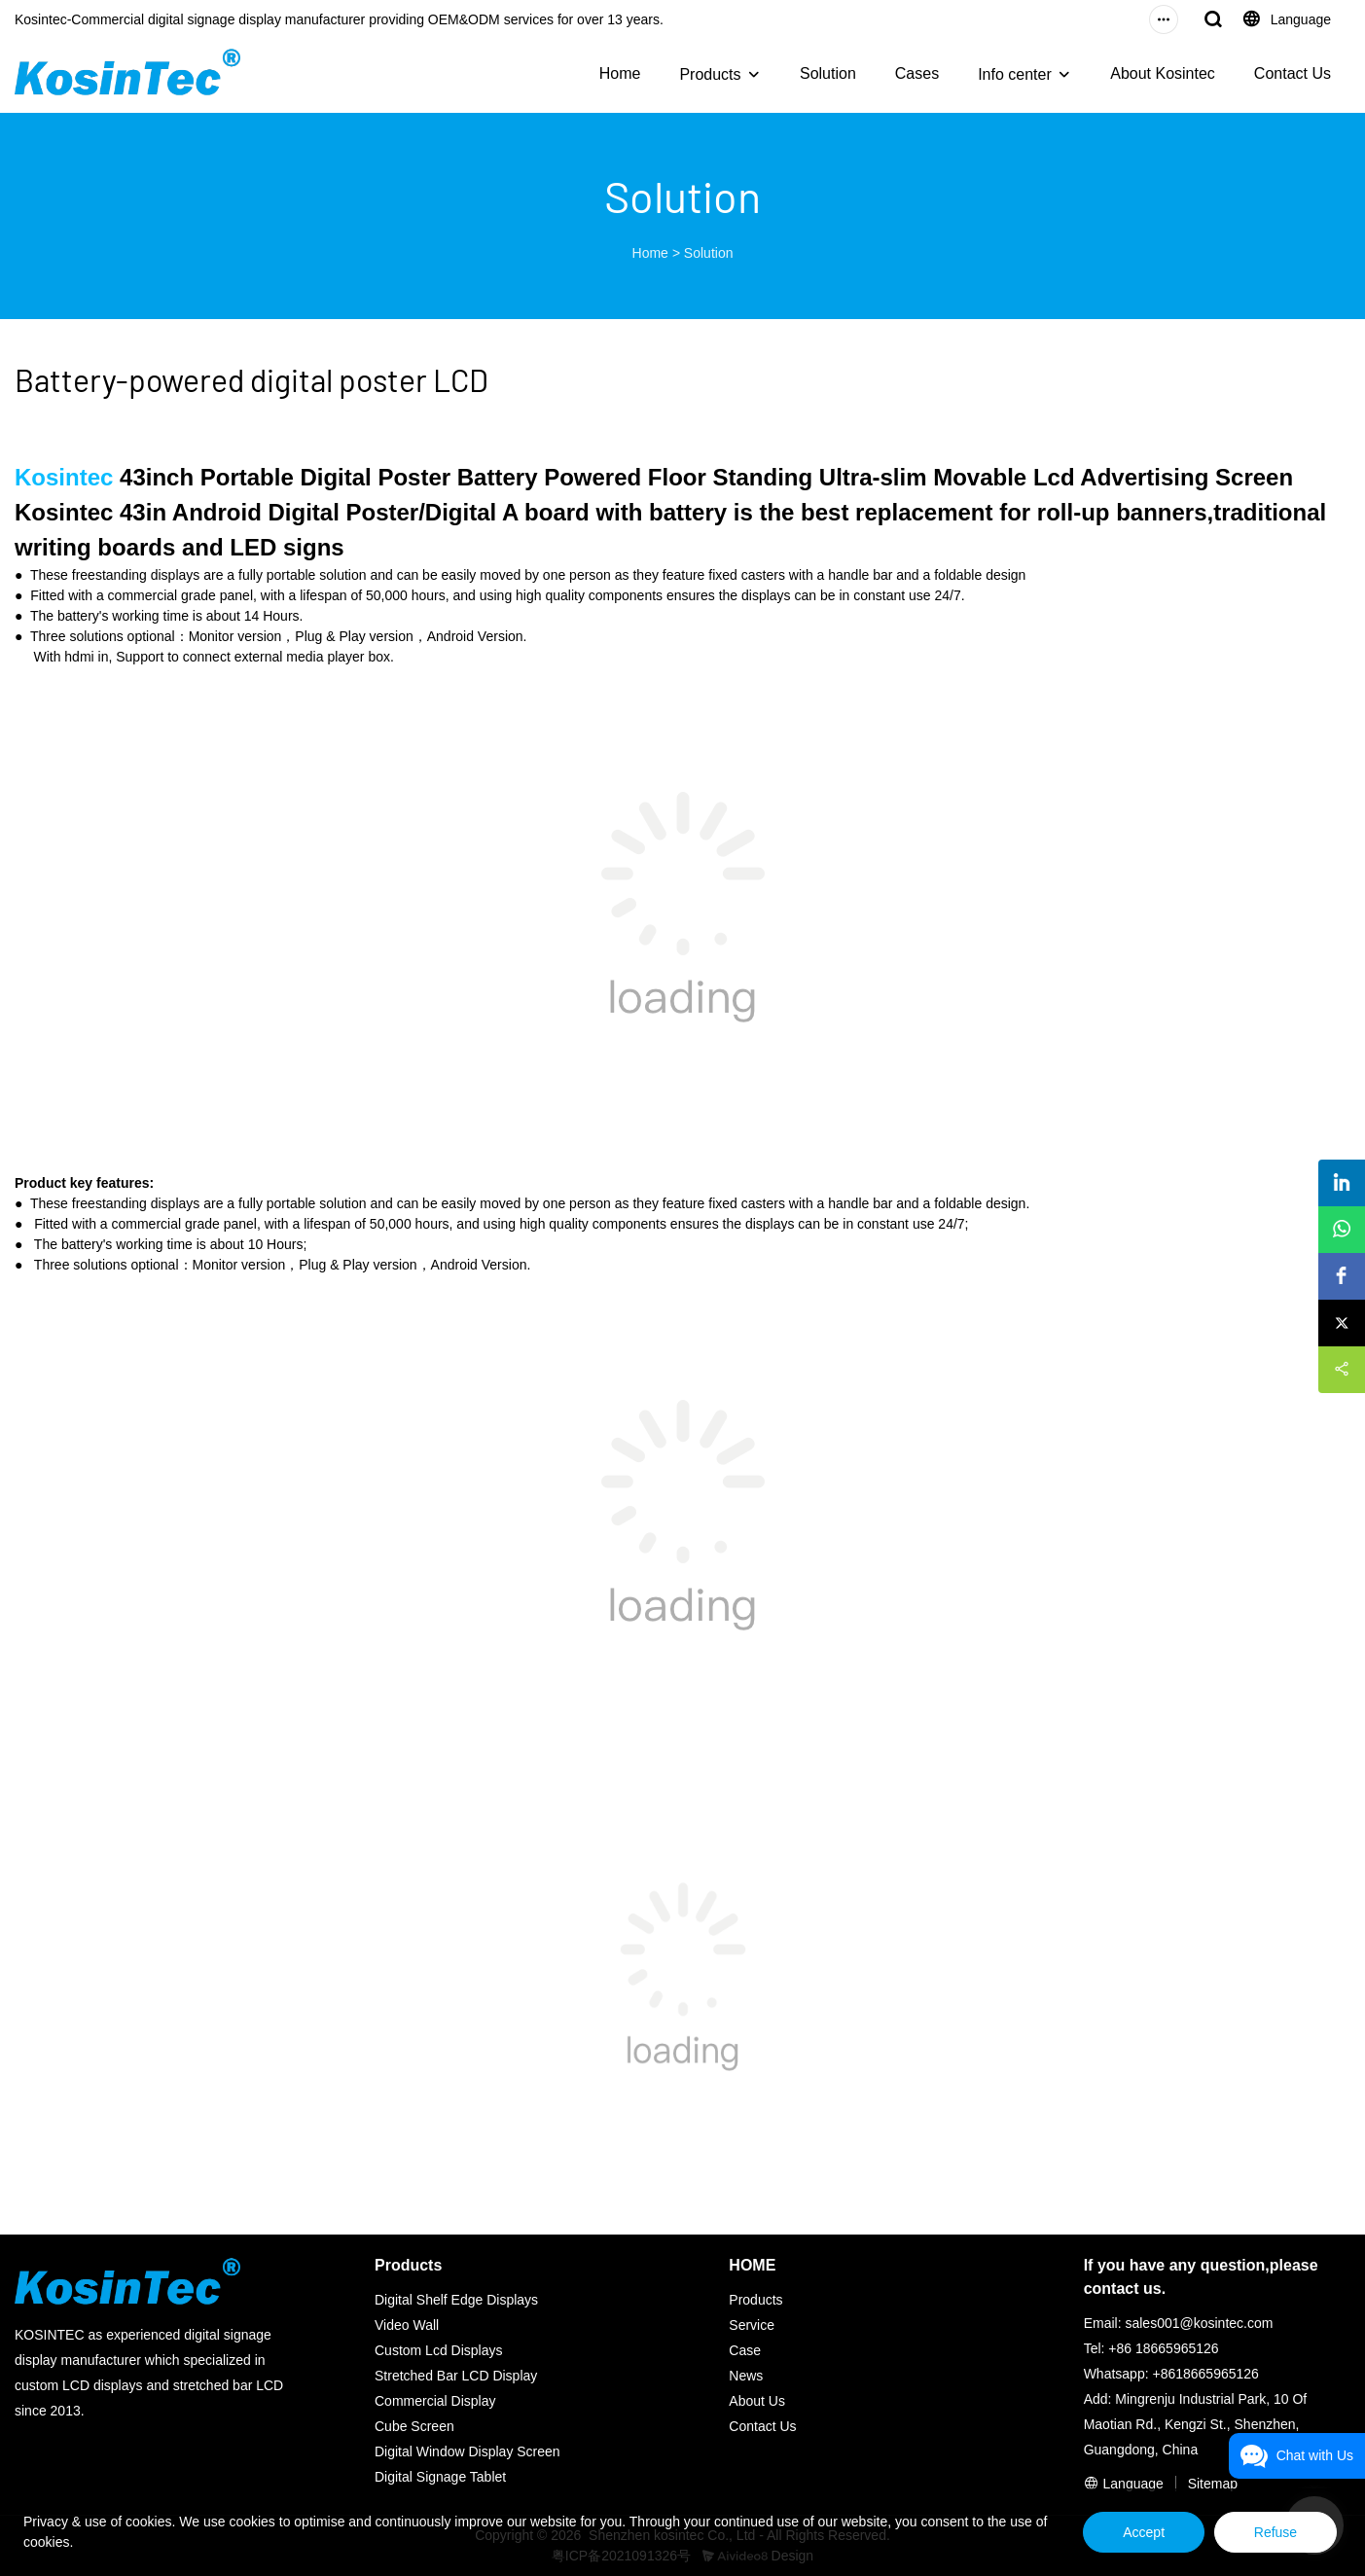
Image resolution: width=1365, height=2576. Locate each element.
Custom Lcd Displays (439, 2350)
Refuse (1275, 2532)
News (746, 2375)
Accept (1144, 2532)
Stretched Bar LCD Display (456, 2375)
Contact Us (1292, 73)
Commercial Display (435, 2401)
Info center (1015, 74)
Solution (828, 73)
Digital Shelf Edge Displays (456, 2300)
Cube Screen (414, 2426)
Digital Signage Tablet (440, 2477)
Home (620, 73)
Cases (917, 73)
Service (751, 2325)
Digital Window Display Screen (467, 2451)
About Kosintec (1162, 73)
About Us (757, 2401)
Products (709, 74)
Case (745, 2350)
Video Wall (407, 2325)
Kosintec (64, 477)
